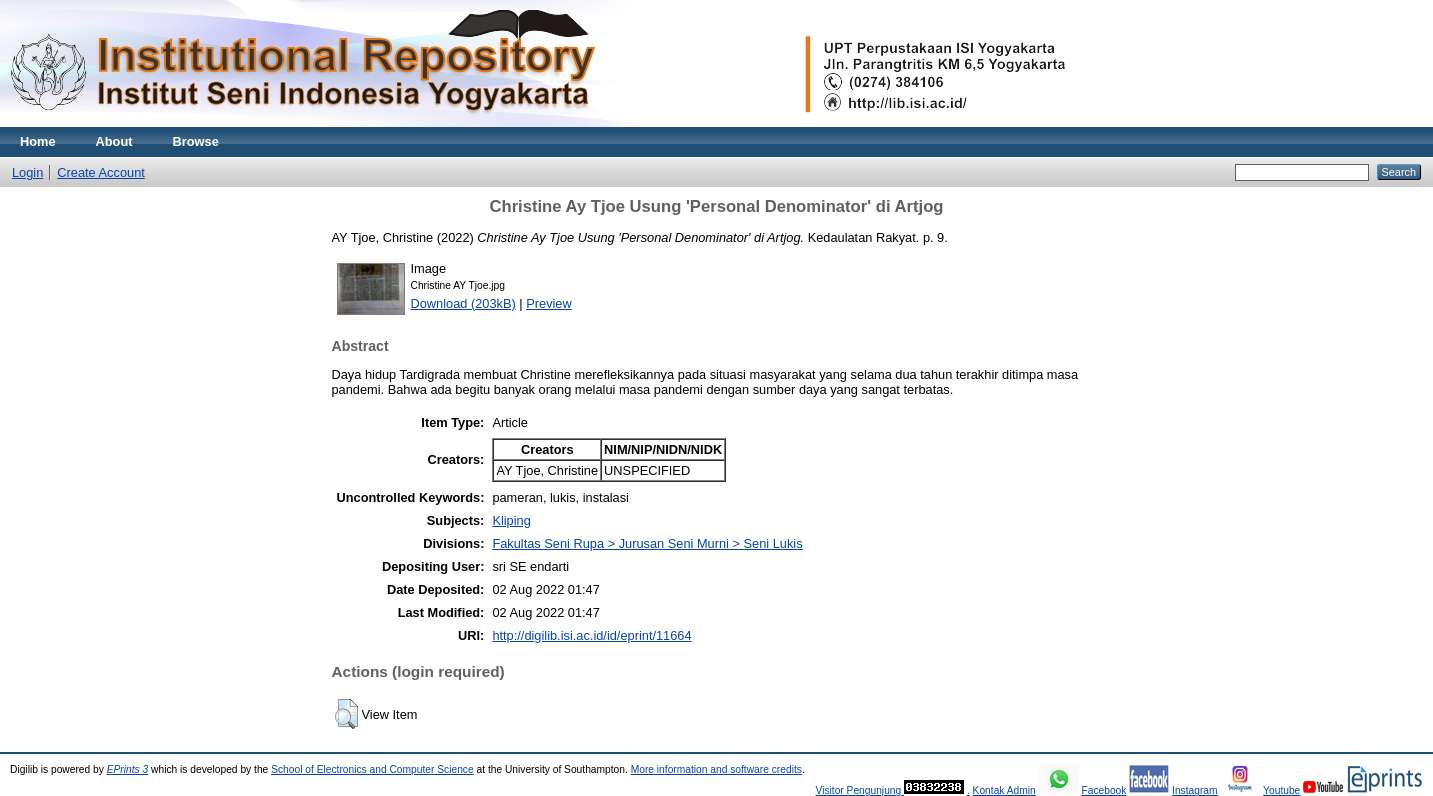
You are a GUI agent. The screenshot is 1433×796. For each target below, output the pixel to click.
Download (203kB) (463, 303)
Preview (549, 303)
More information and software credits (716, 769)
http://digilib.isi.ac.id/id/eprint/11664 (591, 635)
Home (38, 141)
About (114, 141)
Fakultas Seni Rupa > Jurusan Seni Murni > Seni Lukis (647, 543)
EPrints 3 (128, 769)
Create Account (101, 172)
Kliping (511, 520)
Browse (196, 141)
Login (27, 172)
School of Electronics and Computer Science (372, 769)
